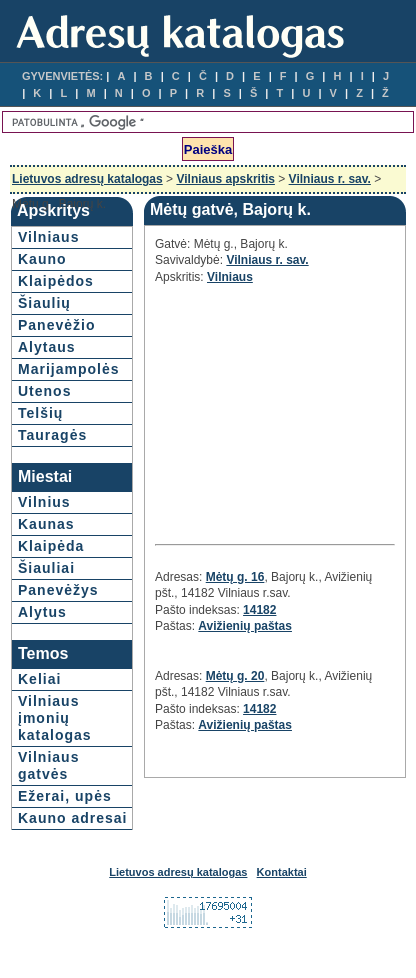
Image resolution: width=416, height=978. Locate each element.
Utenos (44, 391)
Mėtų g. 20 (235, 676)
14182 (259, 610)
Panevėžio (56, 325)
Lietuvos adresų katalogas (87, 179)
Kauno (42, 259)
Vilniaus (48, 237)
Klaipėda (51, 546)
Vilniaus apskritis (225, 179)
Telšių (40, 413)
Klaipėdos (56, 281)
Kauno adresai (72, 818)
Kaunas (46, 524)
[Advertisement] (275, 412)
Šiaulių (44, 303)
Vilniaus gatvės (48, 765)
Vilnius (44, 502)
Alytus (42, 612)
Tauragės (52, 435)
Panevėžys (58, 590)
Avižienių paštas (245, 626)
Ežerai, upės (65, 796)
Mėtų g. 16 (235, 577)
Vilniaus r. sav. (330, 179)
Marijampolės (68, 369)
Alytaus (47, 347)
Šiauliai (46, 568)
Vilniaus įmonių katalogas (55, 718)
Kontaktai (282, 872)
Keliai (39, 679)
